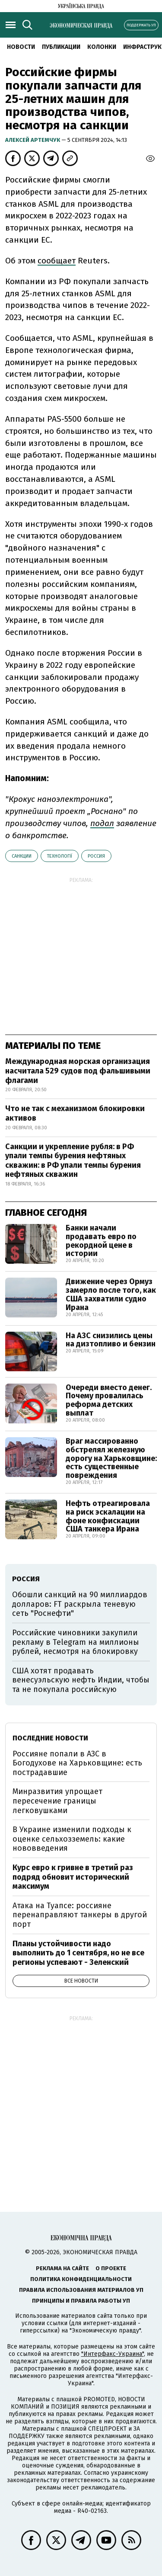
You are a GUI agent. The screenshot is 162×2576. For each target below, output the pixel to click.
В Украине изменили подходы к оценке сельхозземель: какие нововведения (72, 1839)
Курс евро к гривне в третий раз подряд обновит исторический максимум (73, 1877)
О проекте (110, 2268)
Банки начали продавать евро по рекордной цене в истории (101, 1240)
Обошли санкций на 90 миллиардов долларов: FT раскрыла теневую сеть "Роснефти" (79, 1604)
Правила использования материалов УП (81, 2290)
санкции (22, 856)
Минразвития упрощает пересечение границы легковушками (57, 1801)
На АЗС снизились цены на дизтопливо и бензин (111, 1340)
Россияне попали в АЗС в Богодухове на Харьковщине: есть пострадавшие (77, 1763)
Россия (96, 856)
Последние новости (50, 1738)
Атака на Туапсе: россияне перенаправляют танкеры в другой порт (80, 1915)
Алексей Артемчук (33, 140)
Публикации (61, 47)
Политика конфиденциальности (81, 2279)
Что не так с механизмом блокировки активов (75, 1113)
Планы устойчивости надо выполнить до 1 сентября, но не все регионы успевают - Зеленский (78, 1953)
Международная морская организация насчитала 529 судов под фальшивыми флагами (77, 1071)
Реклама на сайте (62, 2268)
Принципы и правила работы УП (81, 2300)
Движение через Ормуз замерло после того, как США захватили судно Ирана (111, 1294)
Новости (21, 47)
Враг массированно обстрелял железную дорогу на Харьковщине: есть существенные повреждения (111, 1458)
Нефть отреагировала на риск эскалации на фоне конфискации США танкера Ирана (108, 1516)
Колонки (101, 47)
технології (59, 856)
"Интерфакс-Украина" (112, 2354)
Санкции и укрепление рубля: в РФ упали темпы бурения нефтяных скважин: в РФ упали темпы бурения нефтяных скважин (73, 1160)
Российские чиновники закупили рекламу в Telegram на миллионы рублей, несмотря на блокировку (75, 1642)
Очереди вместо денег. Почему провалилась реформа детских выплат (109, 1400)
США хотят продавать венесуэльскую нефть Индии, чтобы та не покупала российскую (80, 1680)
